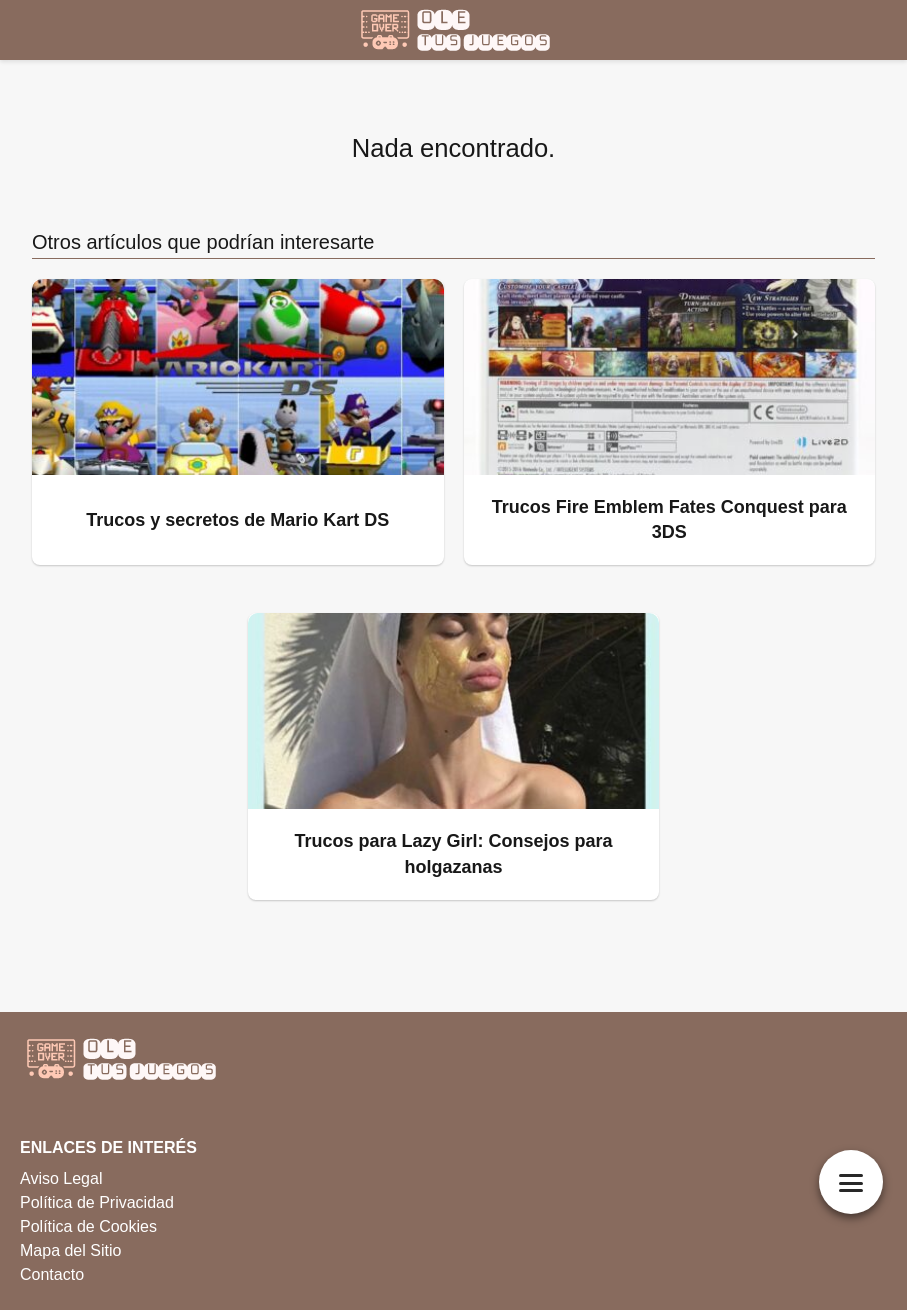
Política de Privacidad (97, 1202)
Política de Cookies (88, 1226)
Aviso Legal (61, 1178)
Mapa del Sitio (70, 1250)
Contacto (52, 1274)
